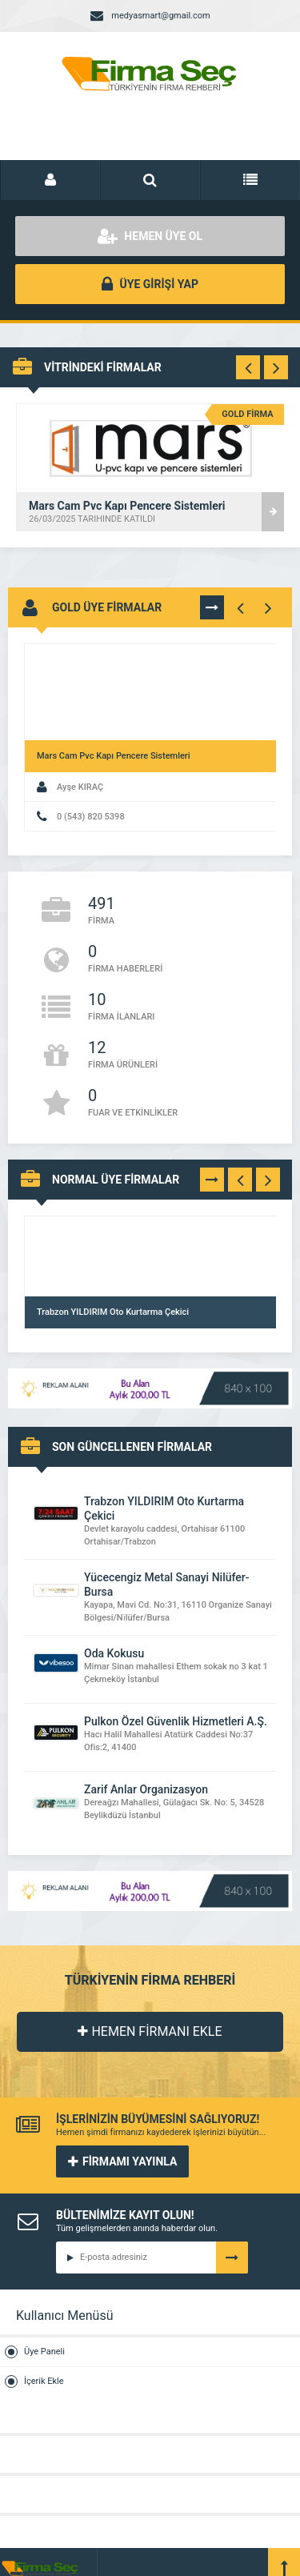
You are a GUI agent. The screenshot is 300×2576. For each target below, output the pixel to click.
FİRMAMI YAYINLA (122, 2161)
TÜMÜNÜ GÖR (212, 607)
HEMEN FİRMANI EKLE (150, 2031)
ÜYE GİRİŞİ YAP (150, 284)
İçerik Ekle (44, 2381)
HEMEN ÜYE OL (150, 236)
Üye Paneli (44, 2351)
